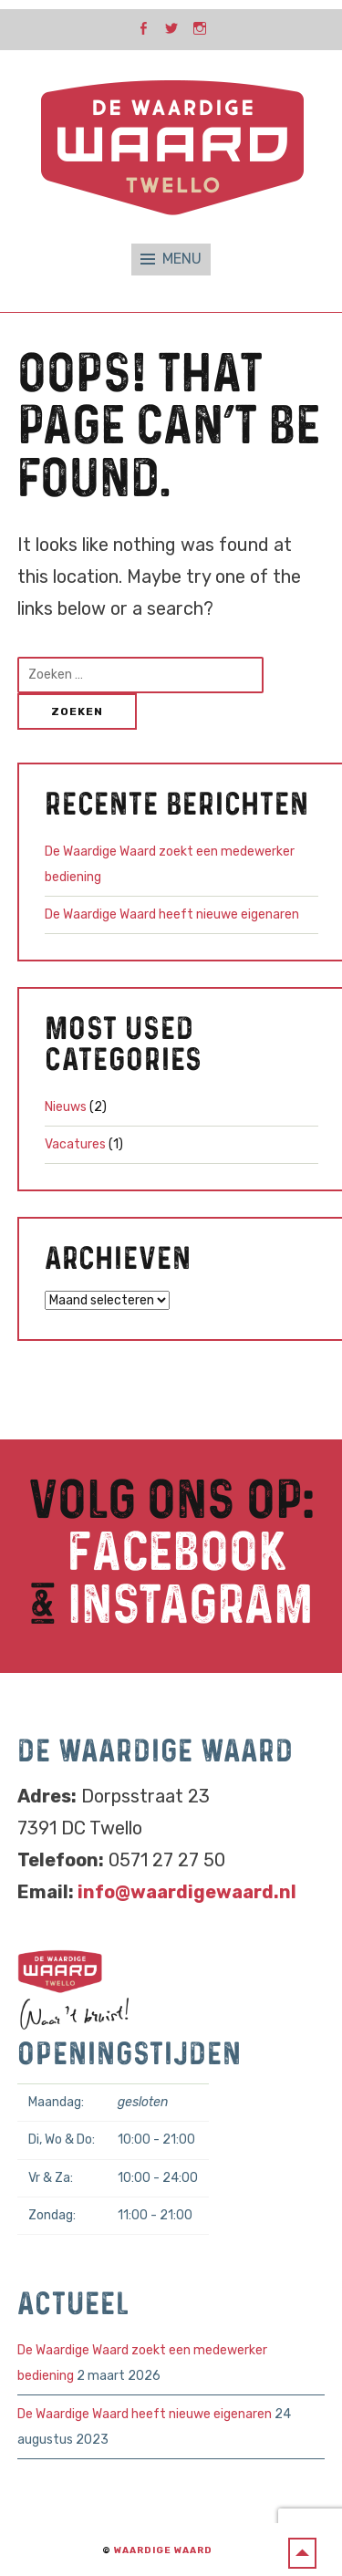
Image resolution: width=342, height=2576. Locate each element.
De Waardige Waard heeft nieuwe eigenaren (172, 914)
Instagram (190, 1606)
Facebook (176, 1553)
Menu (182, 258)
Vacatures (75, 1144)
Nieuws (66, 1107)
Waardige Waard (163, 2550)
